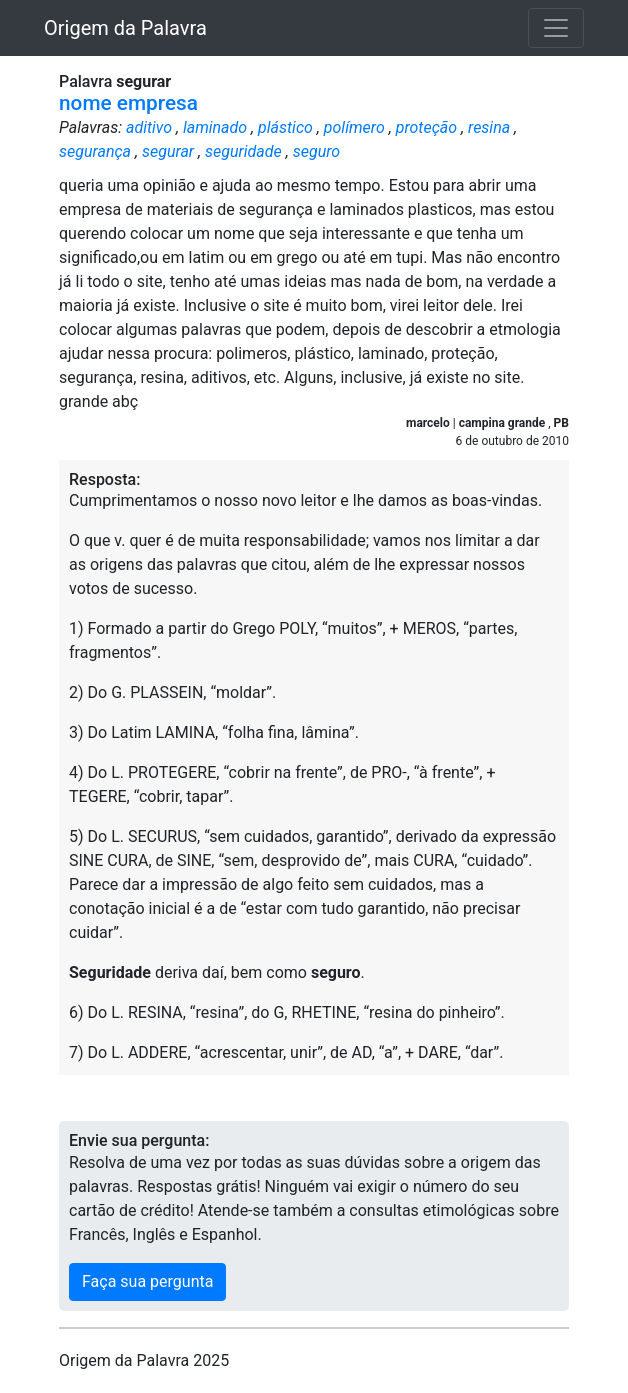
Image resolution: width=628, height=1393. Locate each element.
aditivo (149, 127)
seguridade (243, 151)
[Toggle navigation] (556, 28)
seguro (316, 151)
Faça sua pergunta (147, 1281)
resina (489, 127)
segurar (168, 151)
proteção (426, 127)
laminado (215, 127)
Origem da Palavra (125, 28)
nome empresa (128, 103)
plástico (285, 127)
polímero (354, 127)
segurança (95, 151)
